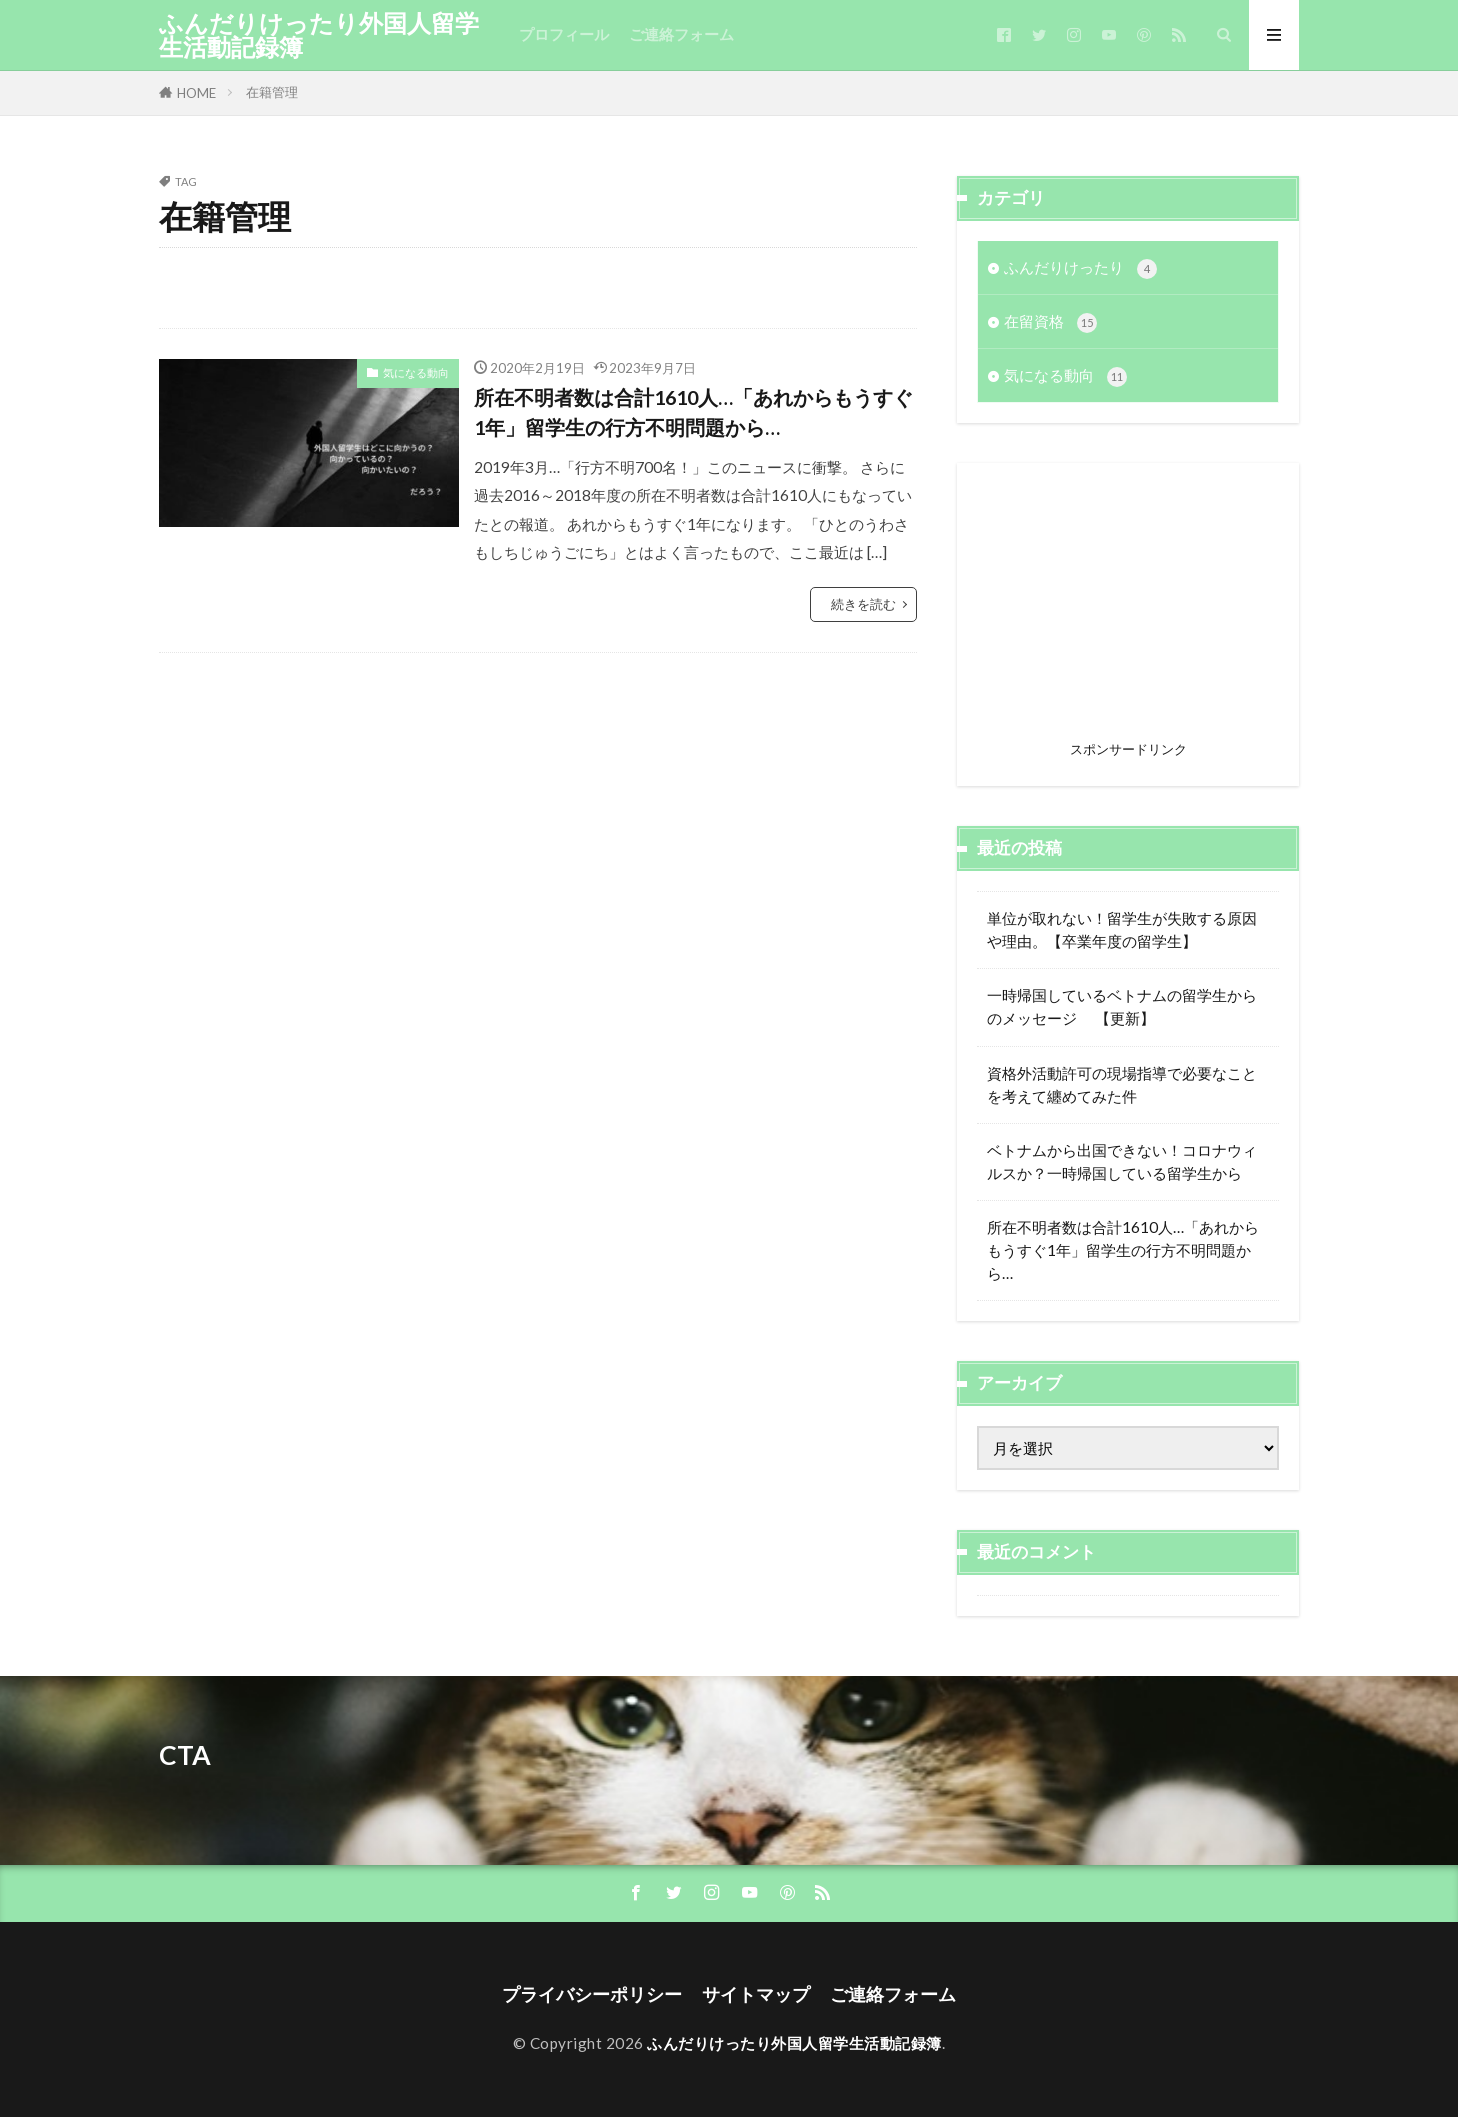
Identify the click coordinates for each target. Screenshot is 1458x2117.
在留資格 (1050, 322)
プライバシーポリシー (592, 1994)
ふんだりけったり (1080, 268)
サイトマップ (756, 1994)
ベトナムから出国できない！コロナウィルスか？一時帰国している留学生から (1122, 1161)
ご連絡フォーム (681, 34)
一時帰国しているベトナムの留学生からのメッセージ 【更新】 (1122, 1006)
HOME (196, 93)
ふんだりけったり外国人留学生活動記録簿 (319, 35)
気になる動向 (416, 372)
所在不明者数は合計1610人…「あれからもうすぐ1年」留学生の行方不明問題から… (693, 412)
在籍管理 (272, 92)
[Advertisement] (1128, 608)
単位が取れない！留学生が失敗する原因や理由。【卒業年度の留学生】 (1122, 929)
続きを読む (863, 604)
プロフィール (564, 34)
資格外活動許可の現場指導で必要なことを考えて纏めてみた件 (1122, 1084)
